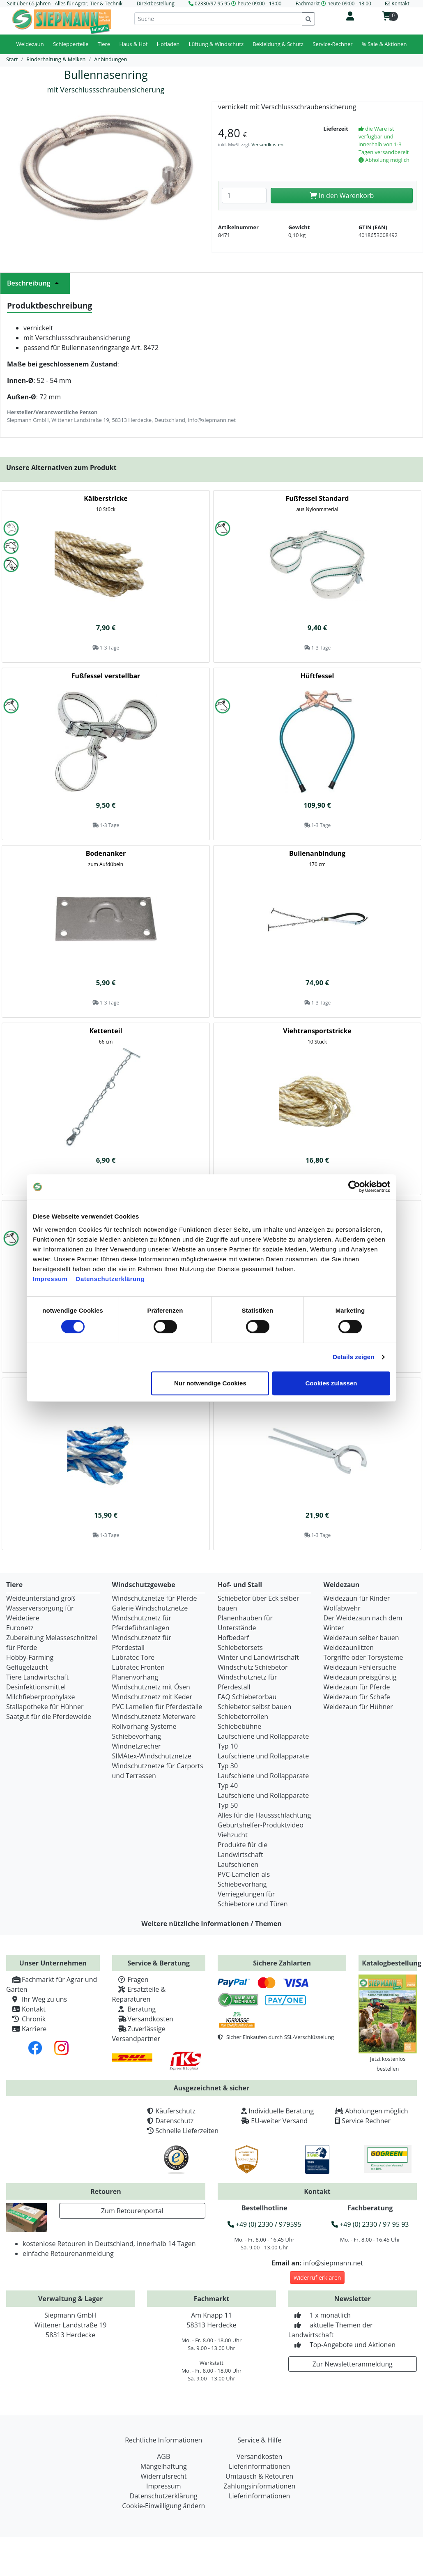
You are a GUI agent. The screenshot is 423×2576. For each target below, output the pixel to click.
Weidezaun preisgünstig (360, 1677)
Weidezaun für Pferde (357, 1686)
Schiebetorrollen (243, 1716)
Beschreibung (35, 283)
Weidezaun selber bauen (361, 1637)
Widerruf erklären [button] (317, 2277)
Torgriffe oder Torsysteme (363, 1657)
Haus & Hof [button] (133, 44)
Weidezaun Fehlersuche (360, 1667)
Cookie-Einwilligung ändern (163, 2505)
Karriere (26, 2028)
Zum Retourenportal (132, 2210)
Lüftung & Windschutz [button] (216, 44)
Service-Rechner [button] (332, 44)
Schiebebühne (239, 1726)
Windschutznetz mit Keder (152, 1696)
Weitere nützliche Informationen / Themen (211, 1923)
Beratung (134, 2009)
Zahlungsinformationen (259, 2486)
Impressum (50, 1278)
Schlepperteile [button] (70, 44)
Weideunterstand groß (40, 1598)
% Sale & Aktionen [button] (384, 44)
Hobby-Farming (29, 1657)
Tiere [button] (104, 44)
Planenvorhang (135, 1677)
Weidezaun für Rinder (357, 1598)
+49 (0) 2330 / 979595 (264, 2224)
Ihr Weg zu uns (36, 1999)
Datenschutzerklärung (110, 1278)
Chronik (26, 2018)
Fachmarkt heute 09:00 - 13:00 (333, 3)
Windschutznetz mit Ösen (151, 1686)
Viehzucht (233, 1834)
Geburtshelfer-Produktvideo (260, 1824)
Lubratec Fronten (138, 1667)
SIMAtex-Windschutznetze (151, 1755)
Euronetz (20, 1627)
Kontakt (26, 2009)
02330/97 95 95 (212, 3)
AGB (163, 2456)
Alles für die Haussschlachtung (264, 1815)
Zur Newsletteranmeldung (353, 2364)
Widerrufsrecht (163, 2476)
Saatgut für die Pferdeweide (48, 1716)
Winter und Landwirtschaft (258, 1657)
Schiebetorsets (240, 1647)
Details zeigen (353, 1356)
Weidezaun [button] (30, 44)
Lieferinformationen (259, 2466)
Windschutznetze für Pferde (154, 1598)
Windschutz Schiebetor (253, 1667)
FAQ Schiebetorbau (247, 1696)
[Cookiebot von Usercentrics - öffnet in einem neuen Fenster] (354, 1186)
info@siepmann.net (333, 2262)
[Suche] (218, 18)
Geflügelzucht (27, 1667)
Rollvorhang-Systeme (144, 1726)
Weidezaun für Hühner (358, 1706)
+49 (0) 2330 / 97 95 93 (370, 2224)
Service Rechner (366, 2120)
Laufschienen (238, 1864)
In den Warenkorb (342, 195)
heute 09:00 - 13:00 (259, 3)
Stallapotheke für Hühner (44, 1706)
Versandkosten (267, 144)
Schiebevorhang (136, 1736)
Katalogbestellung (391, 1963)
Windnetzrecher (136, 1746)
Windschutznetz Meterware (154, 1716)
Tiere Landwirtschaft (37, 1677)
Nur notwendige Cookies (210, 1383)
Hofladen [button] (168, 44)
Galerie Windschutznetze (150, 1608)
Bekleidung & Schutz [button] (278, 44)
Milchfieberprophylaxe (40, 1696)
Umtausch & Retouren (259, 2476)
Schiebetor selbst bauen (254, 1706)
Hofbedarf (233, 1637)
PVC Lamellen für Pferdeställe (157, 1706)
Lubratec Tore (133, 1657)
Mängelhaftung (163, 2466)
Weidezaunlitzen (349, 1647)
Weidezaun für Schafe (357, 1696)
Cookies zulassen (331, 1383)
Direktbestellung (156, 3)
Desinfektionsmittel (36, 1686)
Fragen (130, 1979)
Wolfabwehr (342, 1608)
